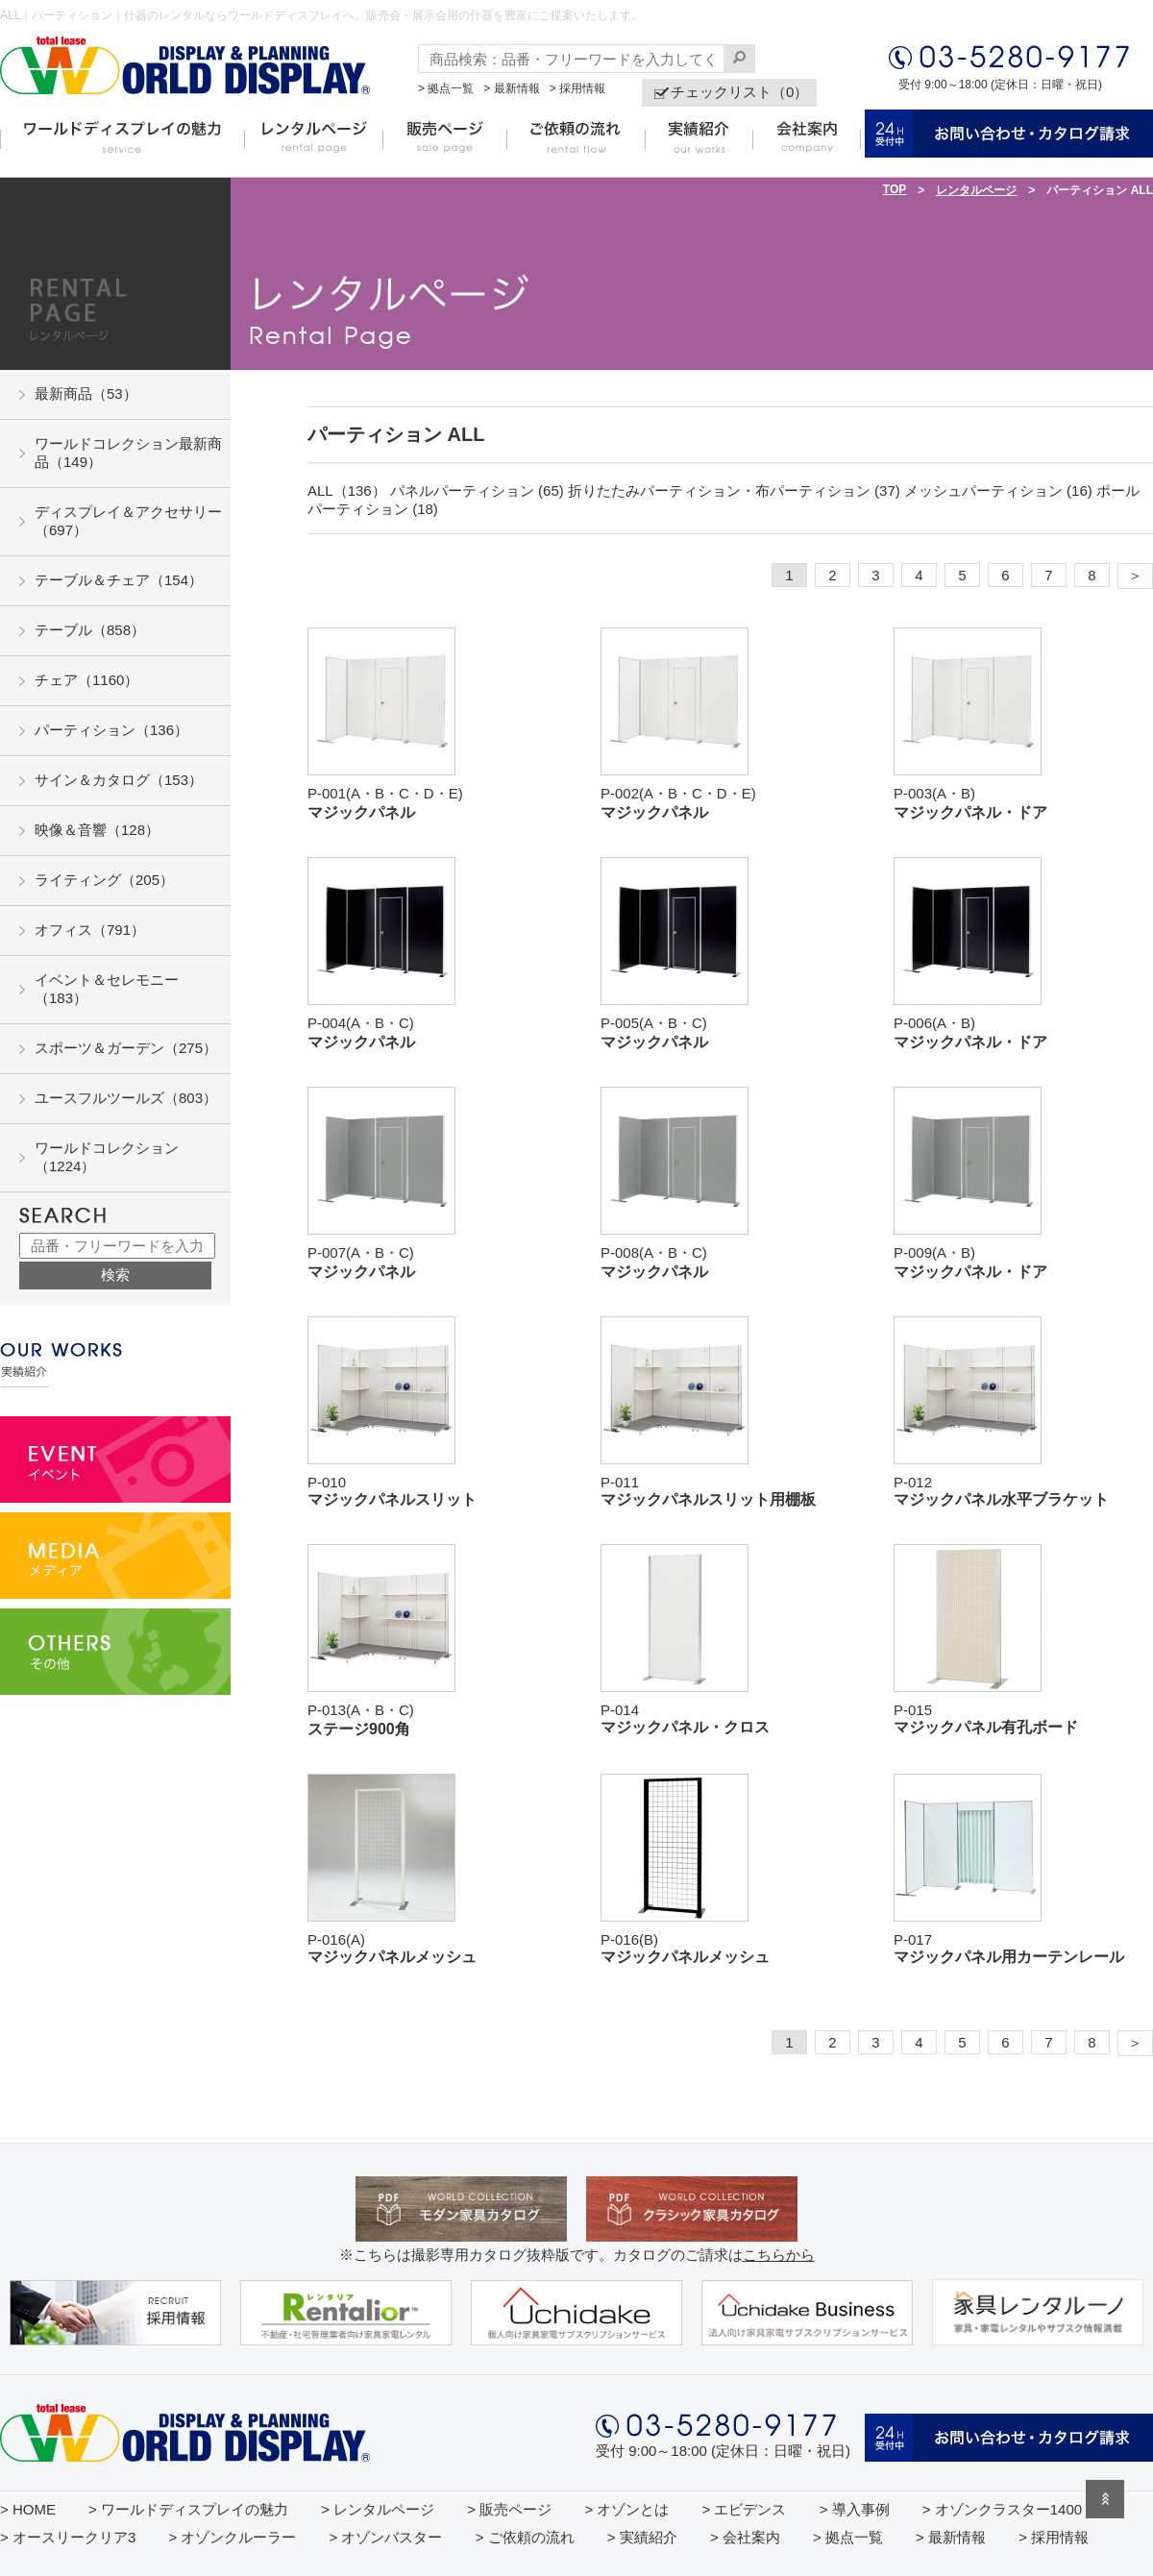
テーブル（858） (90, 630)
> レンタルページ (377, 2509)
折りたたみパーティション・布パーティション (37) (734, 490)
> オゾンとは (626, 2509)
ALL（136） (346, 490)
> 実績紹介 (642, 2537)
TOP (894, 189)
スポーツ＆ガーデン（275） (126, 1048)
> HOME (28, 2509)
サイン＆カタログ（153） (119, 780)
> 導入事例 (855, 2509)
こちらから (779, 2254)
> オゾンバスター (386, 2537)
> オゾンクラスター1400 (1002, 2509)
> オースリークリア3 (67, 2537)
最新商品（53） (86, 393)
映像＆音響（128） (97, 830)
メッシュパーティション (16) (998, 490)
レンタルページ (976, 190)
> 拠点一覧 (446, 88)
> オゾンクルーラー (232, 2537)
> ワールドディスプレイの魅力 (188, 2509)
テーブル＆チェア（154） (119, 580)
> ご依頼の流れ (525, 2537)
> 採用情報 (577, 88)
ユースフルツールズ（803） (126, 1098)
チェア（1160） (86, 680)
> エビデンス (744, 2509)
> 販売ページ (509, 2509)
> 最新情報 (511, 88)
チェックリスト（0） (739, 92)
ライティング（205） (104, 879)
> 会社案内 (745, 2537)
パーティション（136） (111, 730)
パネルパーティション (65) (477, 490)
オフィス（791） (90, 929)
